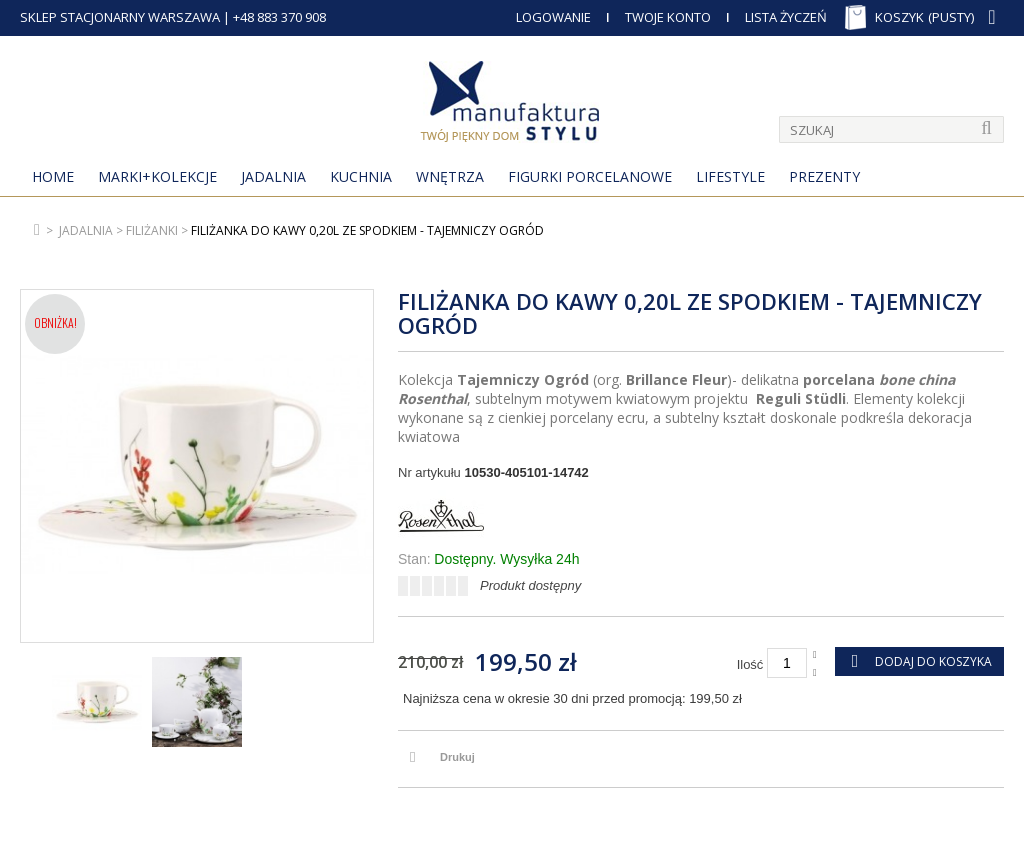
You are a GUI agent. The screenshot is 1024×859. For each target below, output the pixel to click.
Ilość (750, 664)
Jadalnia (273, 176)
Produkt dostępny (530, 585)
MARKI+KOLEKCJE (157, 176)
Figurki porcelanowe (590, 176)
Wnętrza (450, 176)
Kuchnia (361, 176)
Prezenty (824, 176)
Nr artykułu (429, 472)
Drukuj (457, 757)
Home (53, 176)
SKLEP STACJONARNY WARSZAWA (120, 17)
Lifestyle (730, 176)
